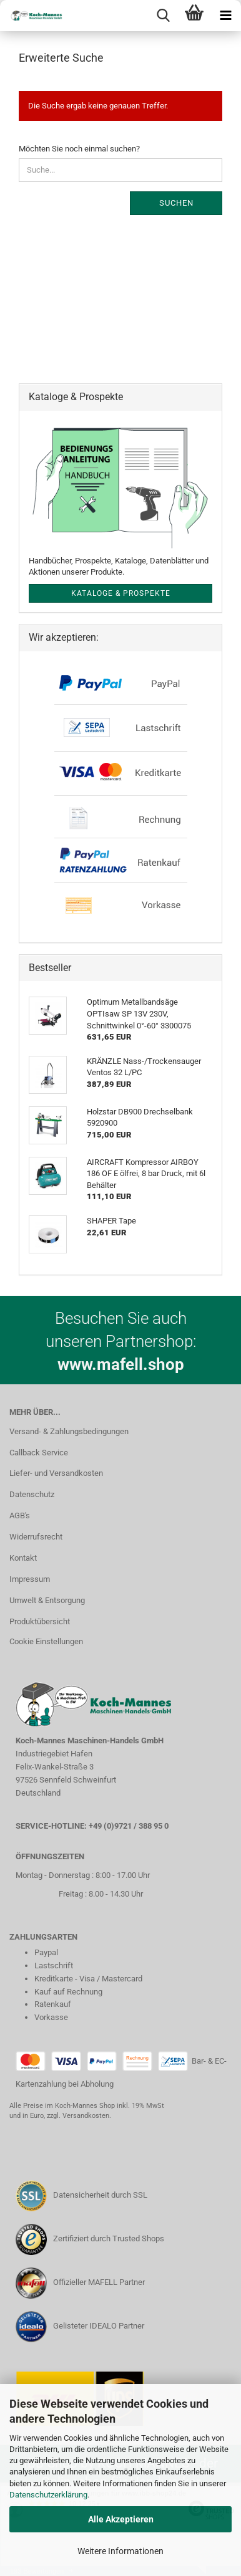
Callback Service (38, 1452)
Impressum (29, 1579)
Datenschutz (31, 1494)
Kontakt (23, 1558)
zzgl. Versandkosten (78, 2116)
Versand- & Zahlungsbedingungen (69, 1431)
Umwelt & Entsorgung (47, 1600)
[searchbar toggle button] (163, 15)
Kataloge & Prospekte (120, 593)
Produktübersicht (39, 1621)
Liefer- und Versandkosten (56, 1473)
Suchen (176, 203)
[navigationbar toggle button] (225, 15)
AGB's (19, 1515)
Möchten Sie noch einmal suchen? (79, 148)
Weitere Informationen (120, 2551)
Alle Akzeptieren (121, 2519)
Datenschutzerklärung (48, 2494)
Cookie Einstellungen (46, 1641)
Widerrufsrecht (35, 1536)
